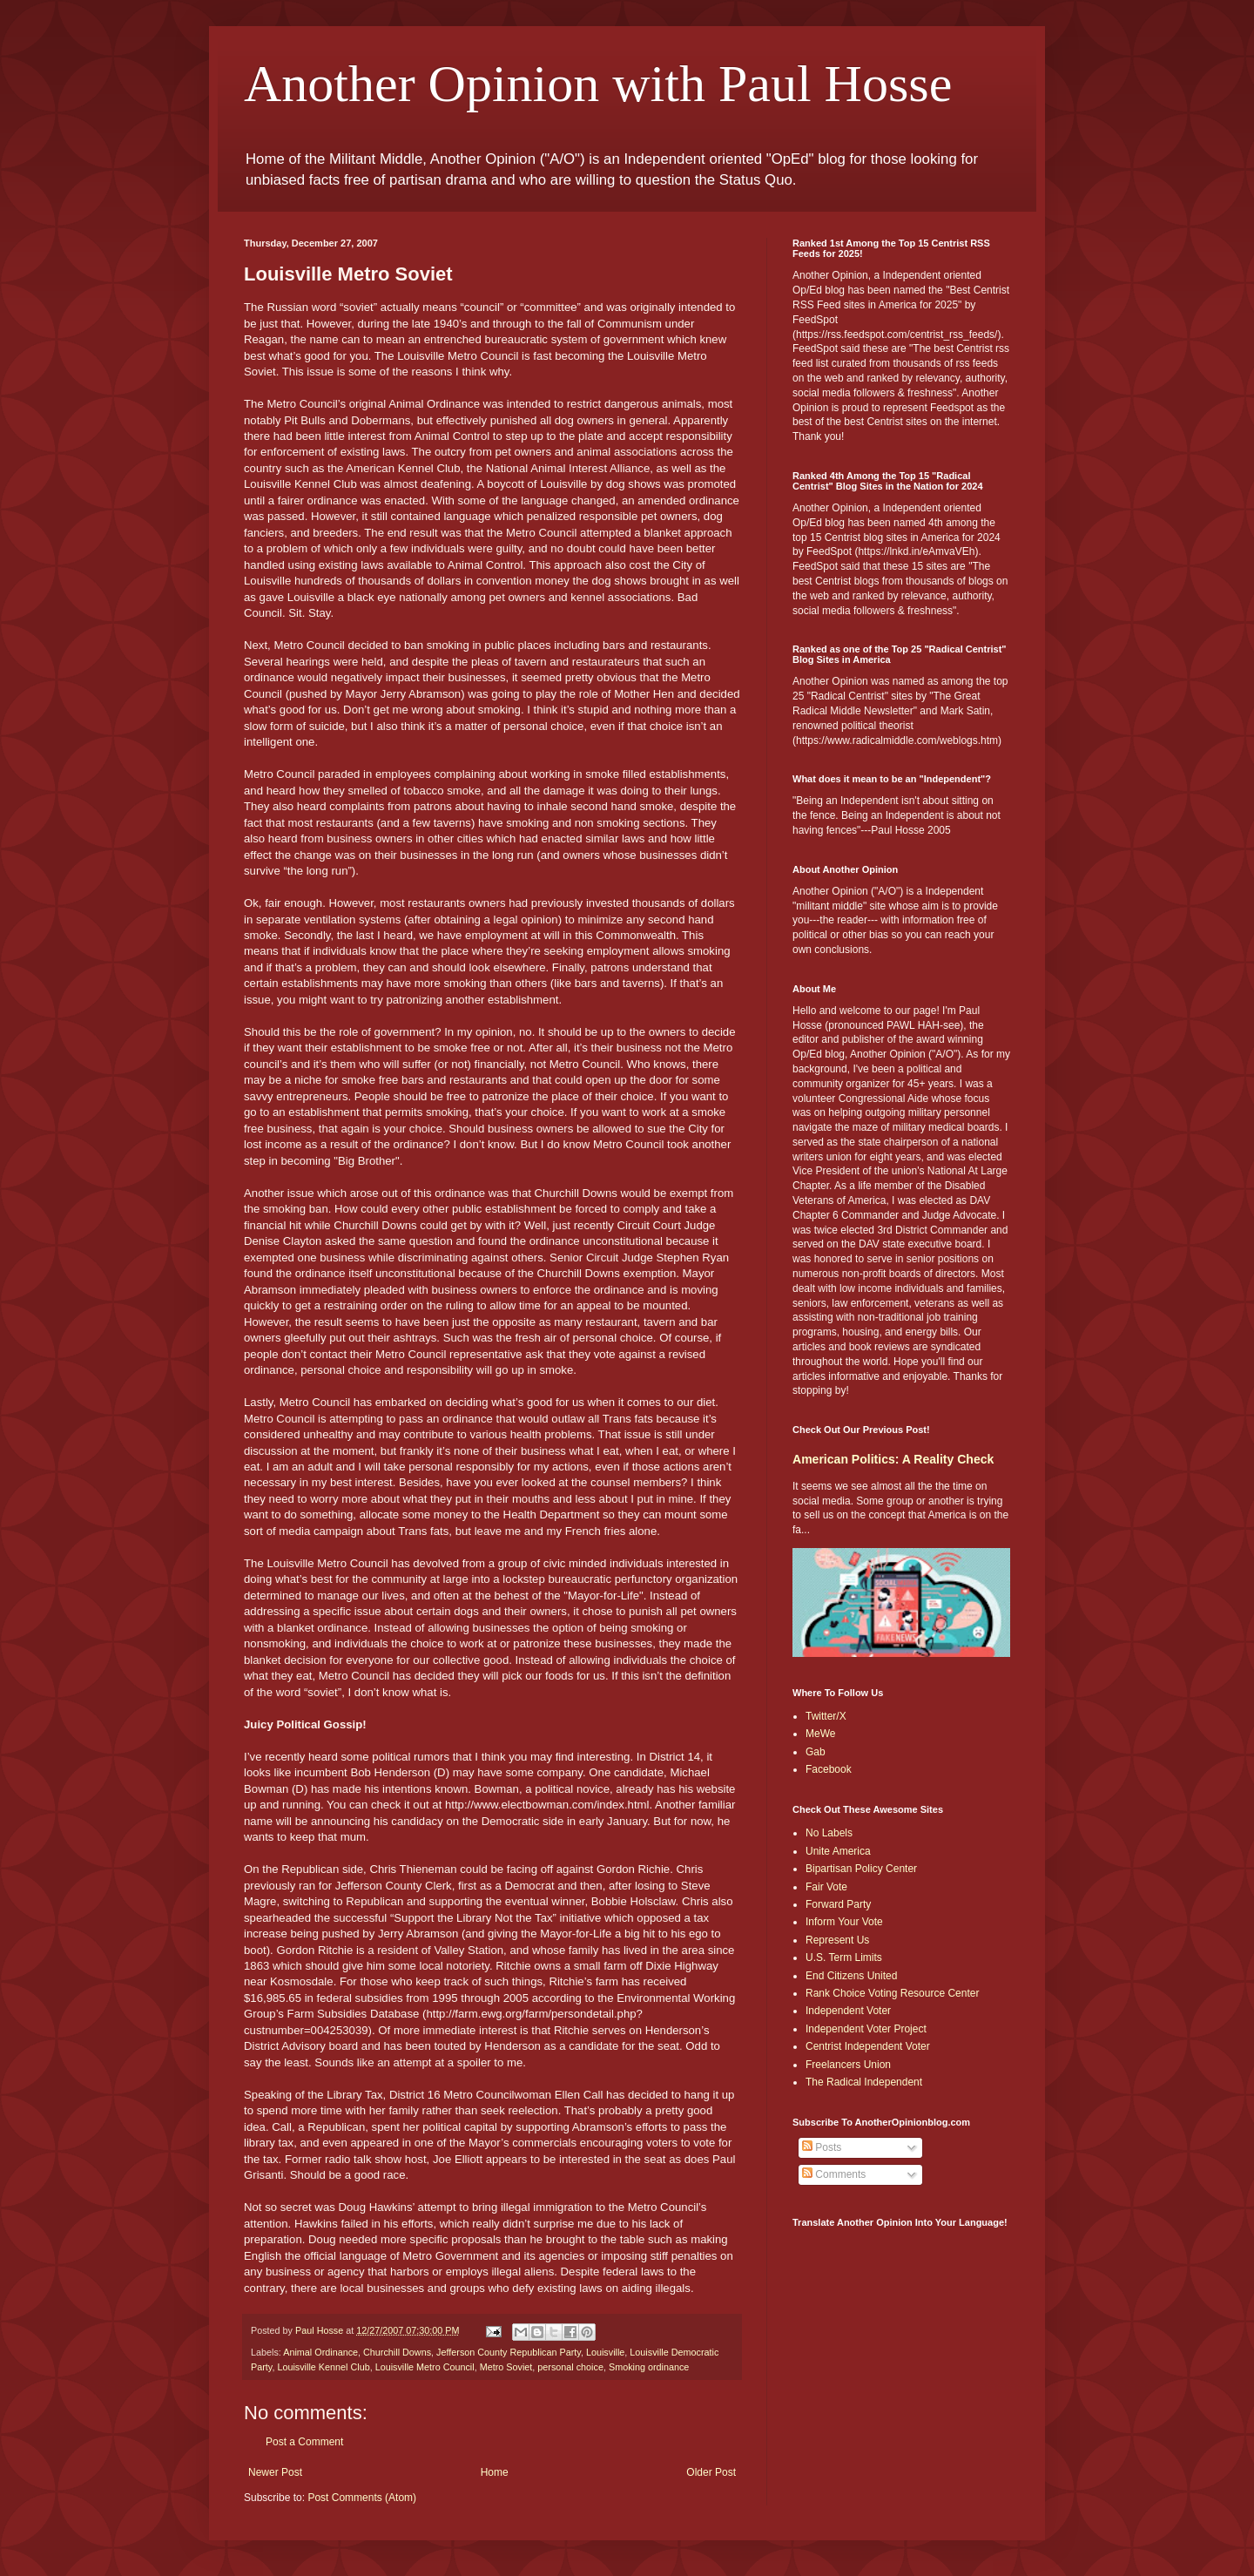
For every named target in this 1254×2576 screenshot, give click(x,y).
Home (495, 2472)
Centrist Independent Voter (868, 2046)
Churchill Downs (397, 2352)
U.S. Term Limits (844, 1957)
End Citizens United (851, 1976)
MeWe (820, 1733)
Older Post (711, 2472)
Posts (821, 2147)
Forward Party (838, 1904)
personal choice (570, 2367)
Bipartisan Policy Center (861, 1869)
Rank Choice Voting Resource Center (892, 1993)
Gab (816, 1752)
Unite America (838, 1851)
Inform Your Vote (844, 1922)
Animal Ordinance (320, 2352)
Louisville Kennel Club (323, 2367)
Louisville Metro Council (425, 2367)
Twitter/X (826, 1716)
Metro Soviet (506, 2367)
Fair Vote (826, 1887)
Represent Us (837, 1940)
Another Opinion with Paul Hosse (598, 83)
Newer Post (275, 2472)
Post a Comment (304, 2442)
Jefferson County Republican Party (508, 2352)
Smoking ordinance (649, 2367)
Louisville (605, 2352)
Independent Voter (848, 2011)
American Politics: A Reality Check (893, 1459)
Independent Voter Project (866, 2029)
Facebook (829, 1769)
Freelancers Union (848, 2065)
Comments (834, 2174)
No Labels (829, 1833)
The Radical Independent (864, 2082)
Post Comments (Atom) (361, 2497)
